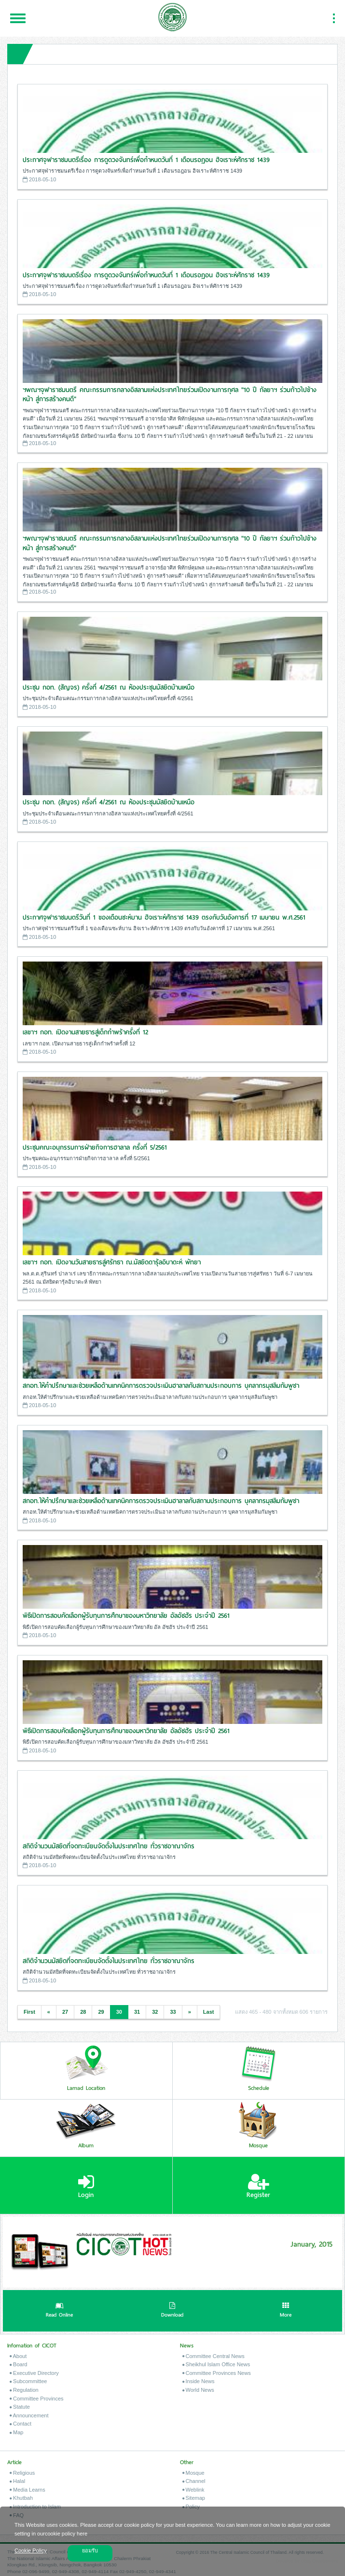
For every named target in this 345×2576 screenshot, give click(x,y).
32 (155, 2012)
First (29, 2012)
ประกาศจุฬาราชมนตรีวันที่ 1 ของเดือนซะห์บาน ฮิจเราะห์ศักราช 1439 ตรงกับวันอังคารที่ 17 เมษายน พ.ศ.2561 (164, 917)
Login (86, 2186)
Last (208, 2012)
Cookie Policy (30, 2550)
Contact (20, 2424)
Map (16, 2432)
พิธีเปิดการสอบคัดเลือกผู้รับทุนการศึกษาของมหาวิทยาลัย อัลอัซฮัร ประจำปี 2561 (126, 1615)
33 (173, 2012)
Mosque (193, 2473)
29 (101, 2012)
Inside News (198, 2381)
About (18, 2356)
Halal (17, 2481)
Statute (20, 2407)
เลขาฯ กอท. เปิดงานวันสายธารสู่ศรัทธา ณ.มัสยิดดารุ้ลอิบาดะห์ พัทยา (112, 1262)
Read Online (59, 2310)
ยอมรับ (90, 2550)
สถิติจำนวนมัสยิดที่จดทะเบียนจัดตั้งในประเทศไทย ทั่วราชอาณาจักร (108, 1846)
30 (119, 2012)
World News (198, 2390)
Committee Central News (213, 2356)
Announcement (29, 2415)
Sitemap (193, 2498)
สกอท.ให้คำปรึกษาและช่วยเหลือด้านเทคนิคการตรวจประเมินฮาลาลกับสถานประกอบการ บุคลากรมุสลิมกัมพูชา (161, 1385)
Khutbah (21, 2498)
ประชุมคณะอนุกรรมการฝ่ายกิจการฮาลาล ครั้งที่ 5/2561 (95, 1147)
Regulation (24, 2390)
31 (137, 2012)
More (285, 2310)
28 (83, 2012)
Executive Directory (34, 2373)
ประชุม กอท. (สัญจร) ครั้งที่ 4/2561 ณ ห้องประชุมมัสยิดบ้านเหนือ (108, 687)
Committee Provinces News (216, 2373)
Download (172, 2310)
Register (258, 2186)
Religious (22, 2473)
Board (18, 2364)
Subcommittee (28, 2381)
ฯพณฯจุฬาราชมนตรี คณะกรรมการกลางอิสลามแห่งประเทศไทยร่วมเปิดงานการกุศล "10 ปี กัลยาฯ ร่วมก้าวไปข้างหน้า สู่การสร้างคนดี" (170, 394)
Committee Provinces (37, 2398)
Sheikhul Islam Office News (216, 2364)
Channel (194, 2481)
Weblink (193, 2490)
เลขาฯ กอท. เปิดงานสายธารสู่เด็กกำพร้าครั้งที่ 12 (85, 1032)
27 (65, 2012)
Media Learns (27, 2490)
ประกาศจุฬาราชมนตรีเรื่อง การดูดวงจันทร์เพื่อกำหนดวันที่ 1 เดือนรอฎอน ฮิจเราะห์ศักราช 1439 (146, 159)
